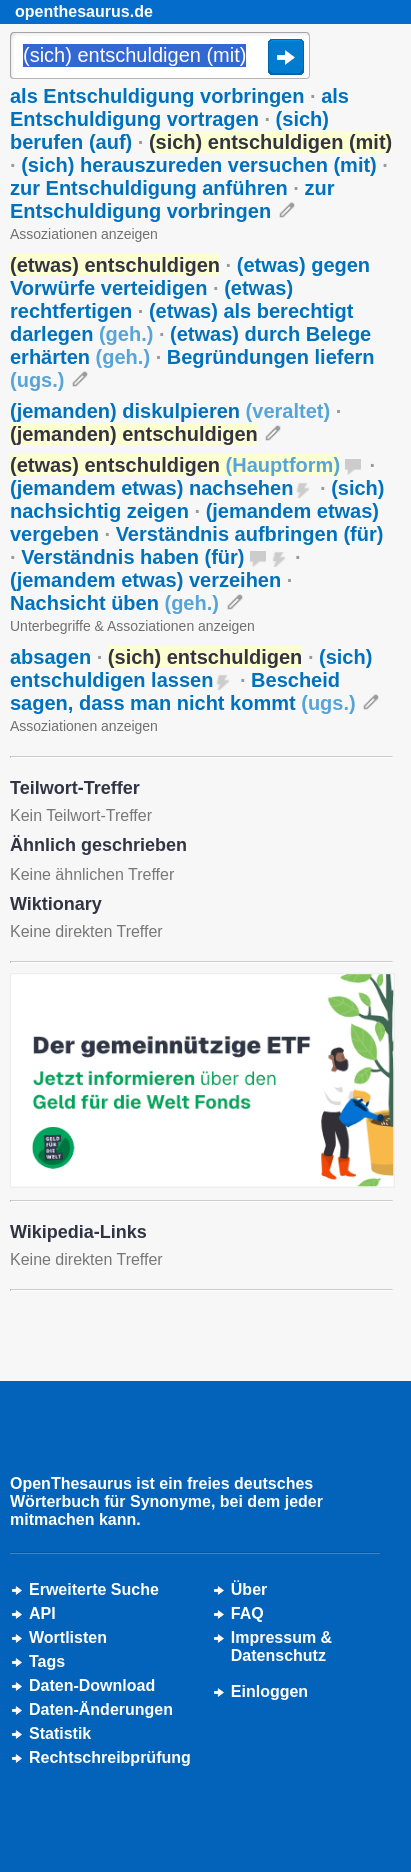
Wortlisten (68, 1637)
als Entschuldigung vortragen (179, 107)
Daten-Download (92, 1685)
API (42, 1613)
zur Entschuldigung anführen (149, 188)
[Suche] (160, 57)
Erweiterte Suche (94, 1589)
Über (249, 1589)
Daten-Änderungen (101, 1709)
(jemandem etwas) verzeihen (145, 580)
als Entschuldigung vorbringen (157, 96)
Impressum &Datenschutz (281, 1646)
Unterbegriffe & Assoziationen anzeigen (132, 626)
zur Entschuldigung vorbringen (172, 199)
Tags (47, 1661)
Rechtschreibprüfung (110, 1757)
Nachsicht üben (114, 603)
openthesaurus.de (84, 11)
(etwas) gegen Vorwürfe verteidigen (190, 276)
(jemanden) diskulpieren (170, 411)
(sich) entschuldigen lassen (191, 668)
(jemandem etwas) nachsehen (151, 488)
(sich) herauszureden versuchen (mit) (199, 165)
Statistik (60, 1733)
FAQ (247, 1613)
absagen (50, 657)
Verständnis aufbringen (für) (250, 534)
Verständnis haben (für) (132, 557)
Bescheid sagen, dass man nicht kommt (183, 691)
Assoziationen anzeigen (84, 234)
